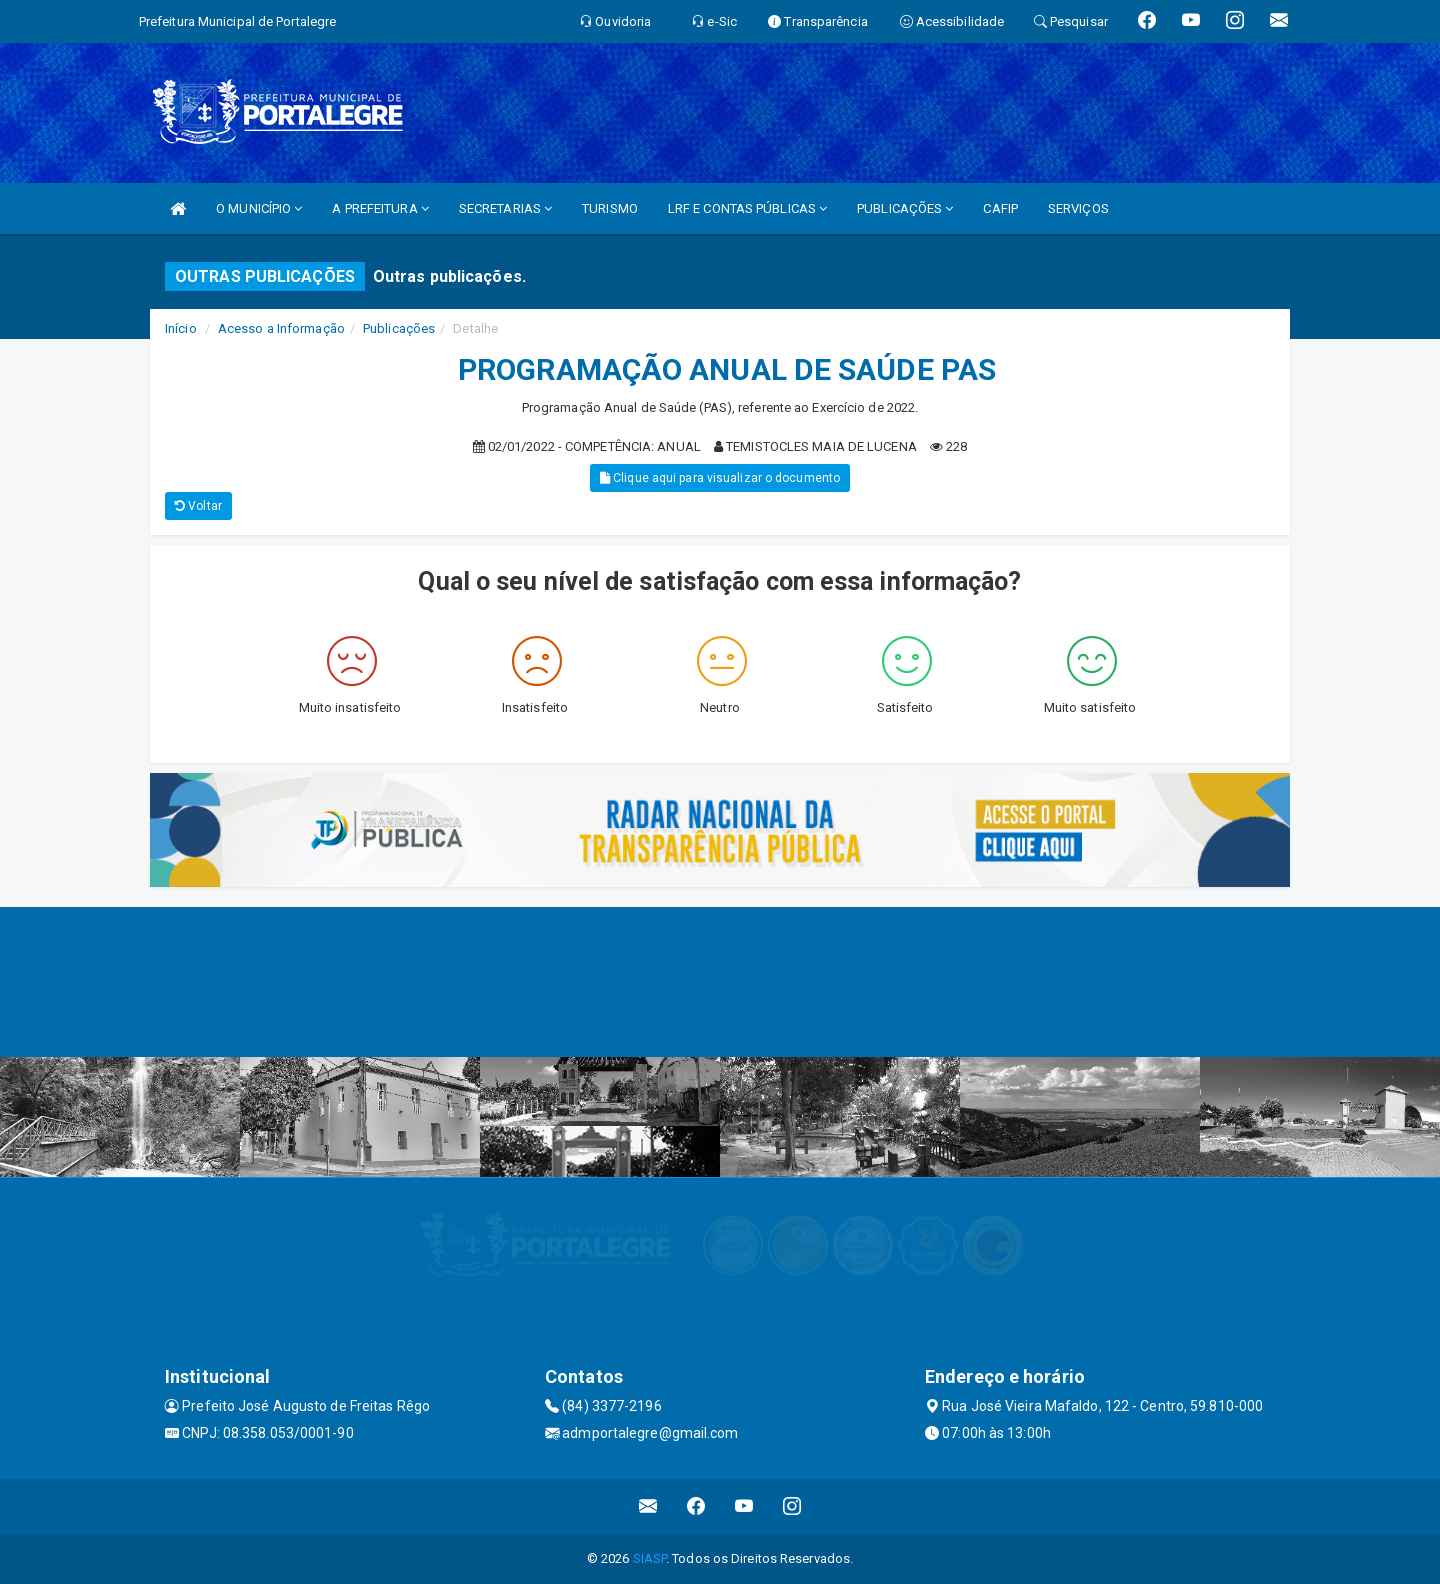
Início (181, 328)
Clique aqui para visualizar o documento (720, 478)
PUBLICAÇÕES (905, 208)
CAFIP (1000, 208)
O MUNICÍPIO (259, 208)
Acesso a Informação (281, 328)
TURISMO (610, 208)
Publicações (399, 328)
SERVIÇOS (1078, 208)
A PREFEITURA (380, 208)
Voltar (198, 506)
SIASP (650, 1558)
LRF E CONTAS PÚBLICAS (747, 208)
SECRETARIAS (505, 208)
